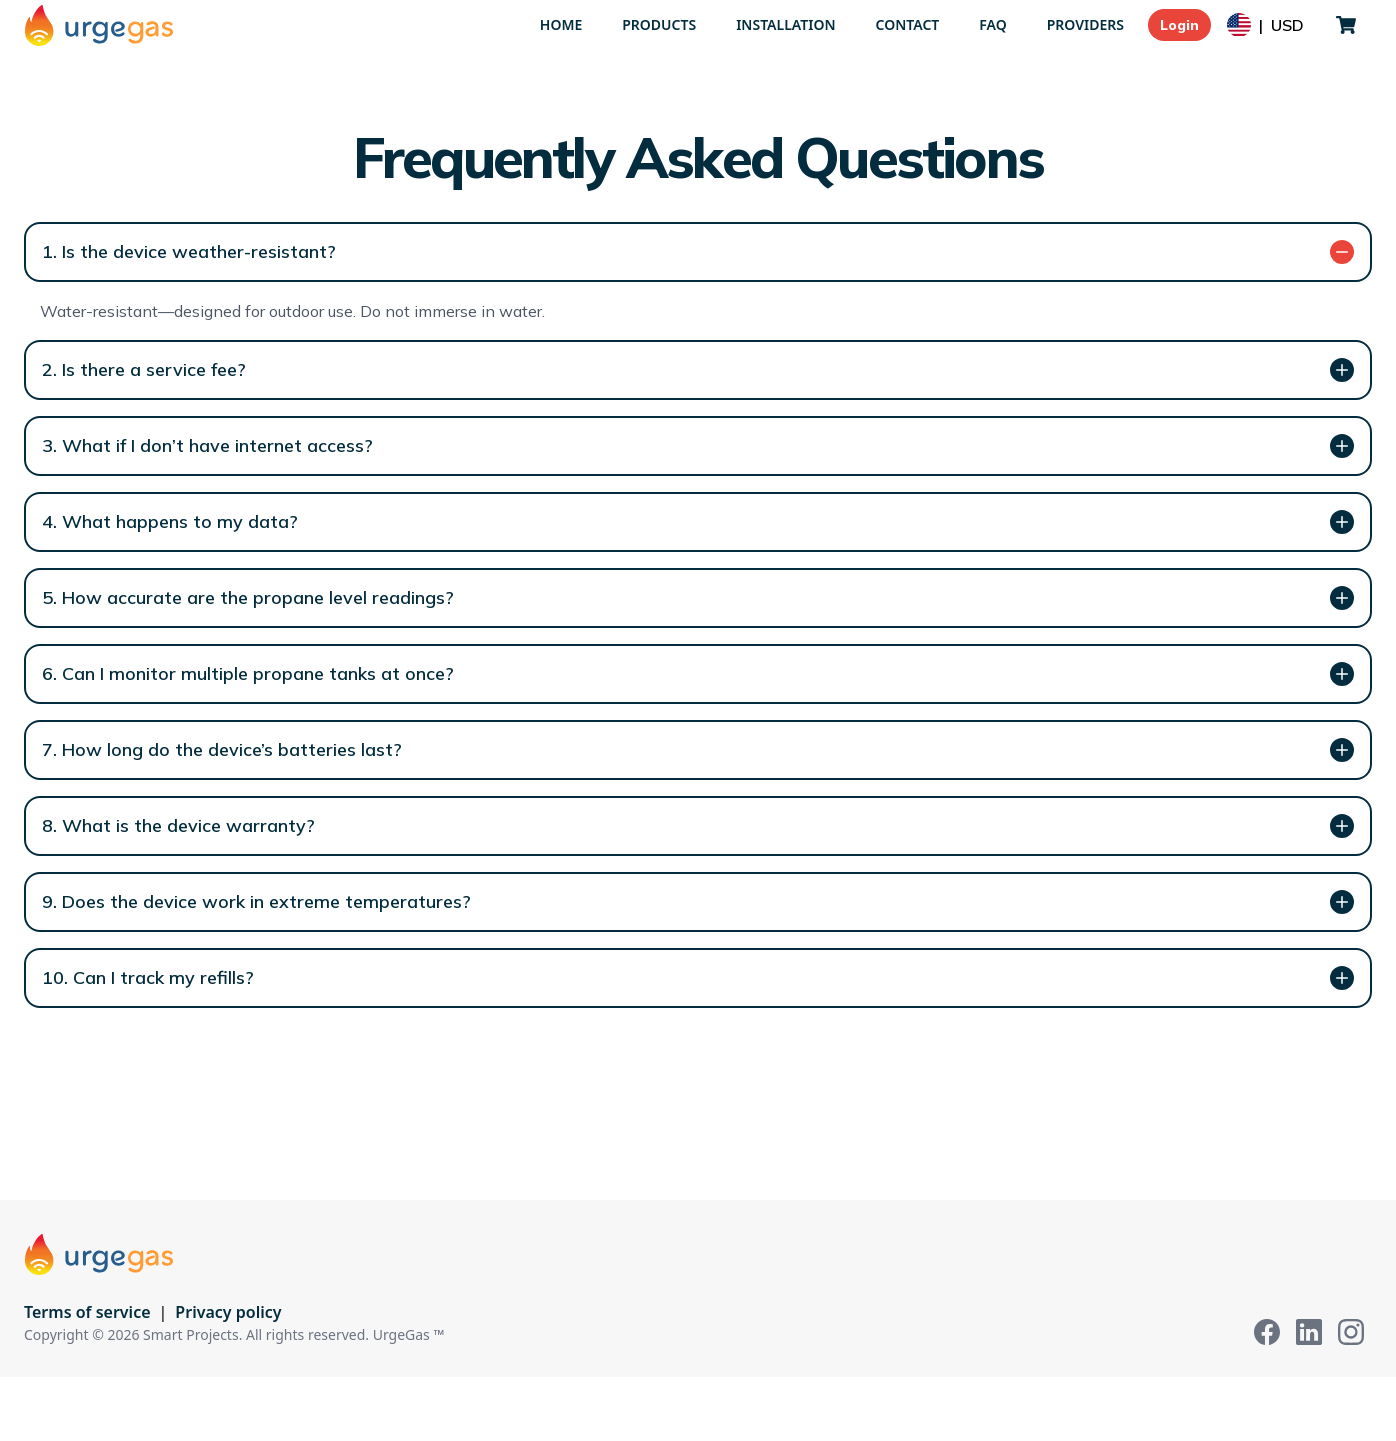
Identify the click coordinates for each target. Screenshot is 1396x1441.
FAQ (992, 24)
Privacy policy (228, 1312)
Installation (785, 24)
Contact (908, 24)
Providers (1085, 24)
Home (561, 24)
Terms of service (87, 1312)
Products (659, 24)
